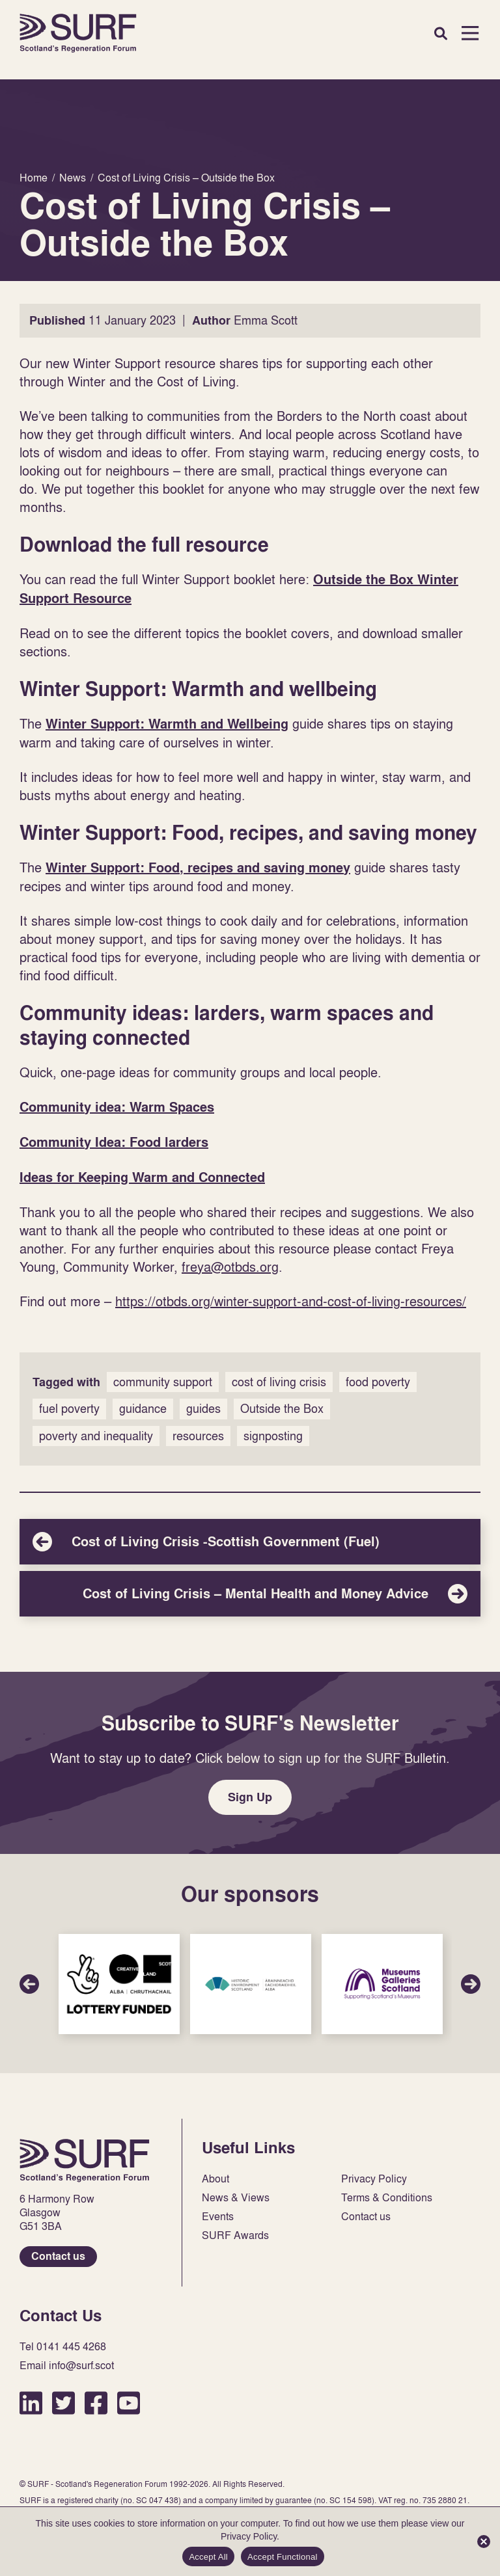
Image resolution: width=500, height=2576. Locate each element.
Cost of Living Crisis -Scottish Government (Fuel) (250, 1541)
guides (203, 1409)
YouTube (128, 2402)
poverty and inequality (96, 1436)
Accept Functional (282, 2557)
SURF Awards (235, 2235)
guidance (143, 1409)
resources (198, 1436)
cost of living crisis (279, 1382)
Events (218, 2216)
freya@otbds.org (230, 1266)
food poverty (378, 1382)
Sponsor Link (119, 1983)
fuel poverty (69, 1409)
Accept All (208, 2557)
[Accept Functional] (483, 2541)
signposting (273, 1436)
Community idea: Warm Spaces (117, 1107)
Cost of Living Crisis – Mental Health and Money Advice (250, 1594)
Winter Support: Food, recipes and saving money (198, 868)
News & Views (236, 2198)
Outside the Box (282, 1409)
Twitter (63, 2402)
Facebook (96, 2402)
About (215, 2179)
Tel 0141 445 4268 (63, 2347)
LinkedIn (31, 2402)
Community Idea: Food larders (114, 1142)
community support (162, 1382)
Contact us (58, 2256)
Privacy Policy (374, 2179)
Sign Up (250, 1797)
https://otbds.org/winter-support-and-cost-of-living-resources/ (290, 1301)
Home (78, 33)
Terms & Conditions (386, 2198)
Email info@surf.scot (67, 2365)
